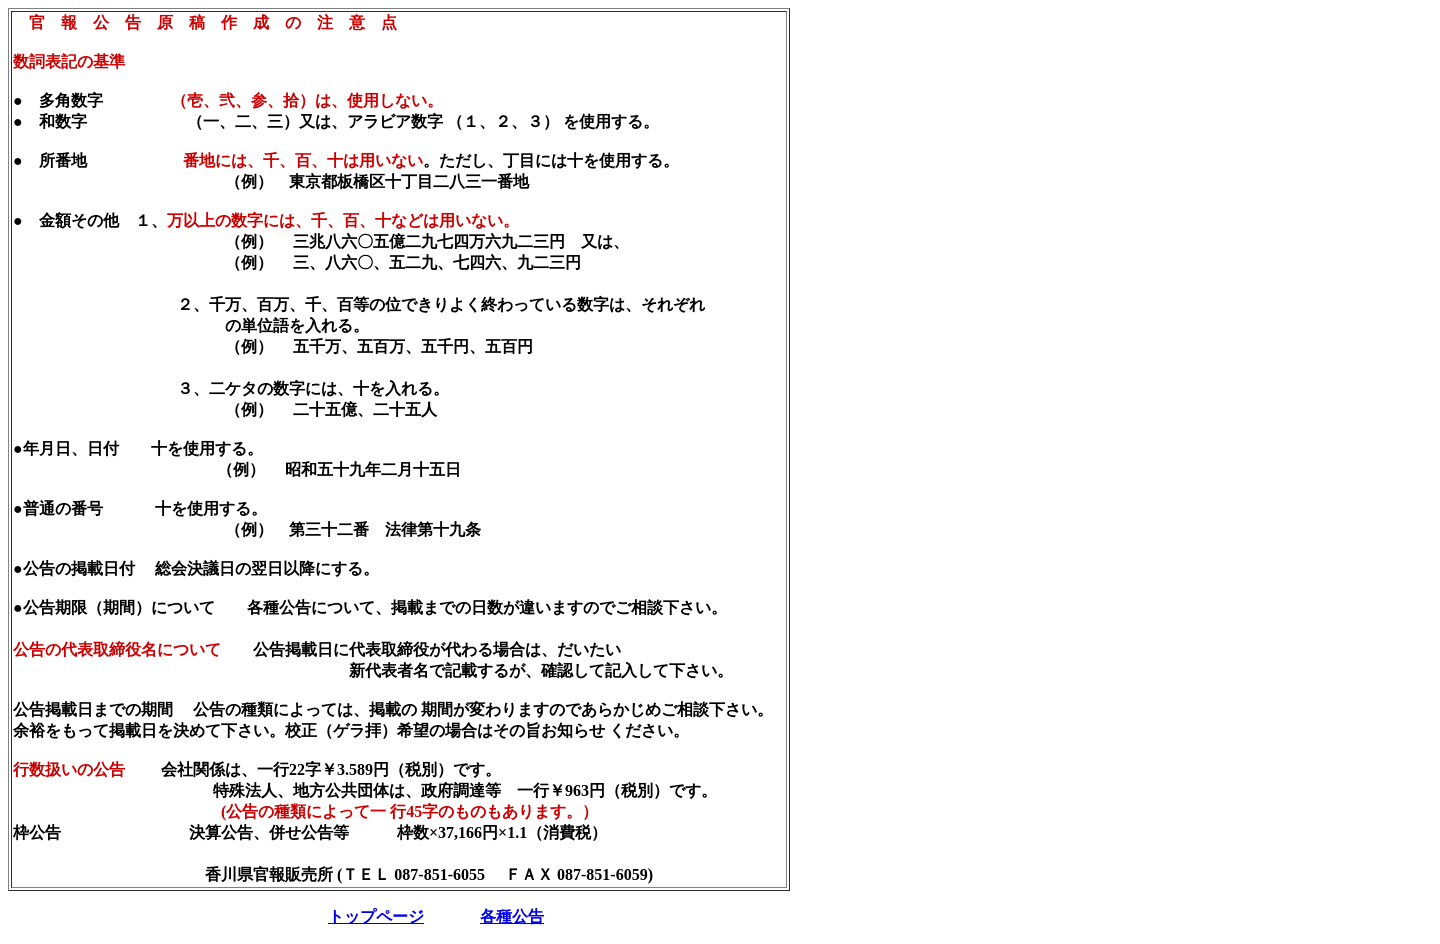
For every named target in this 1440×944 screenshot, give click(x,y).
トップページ (376, 916)
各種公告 (512, 916)
